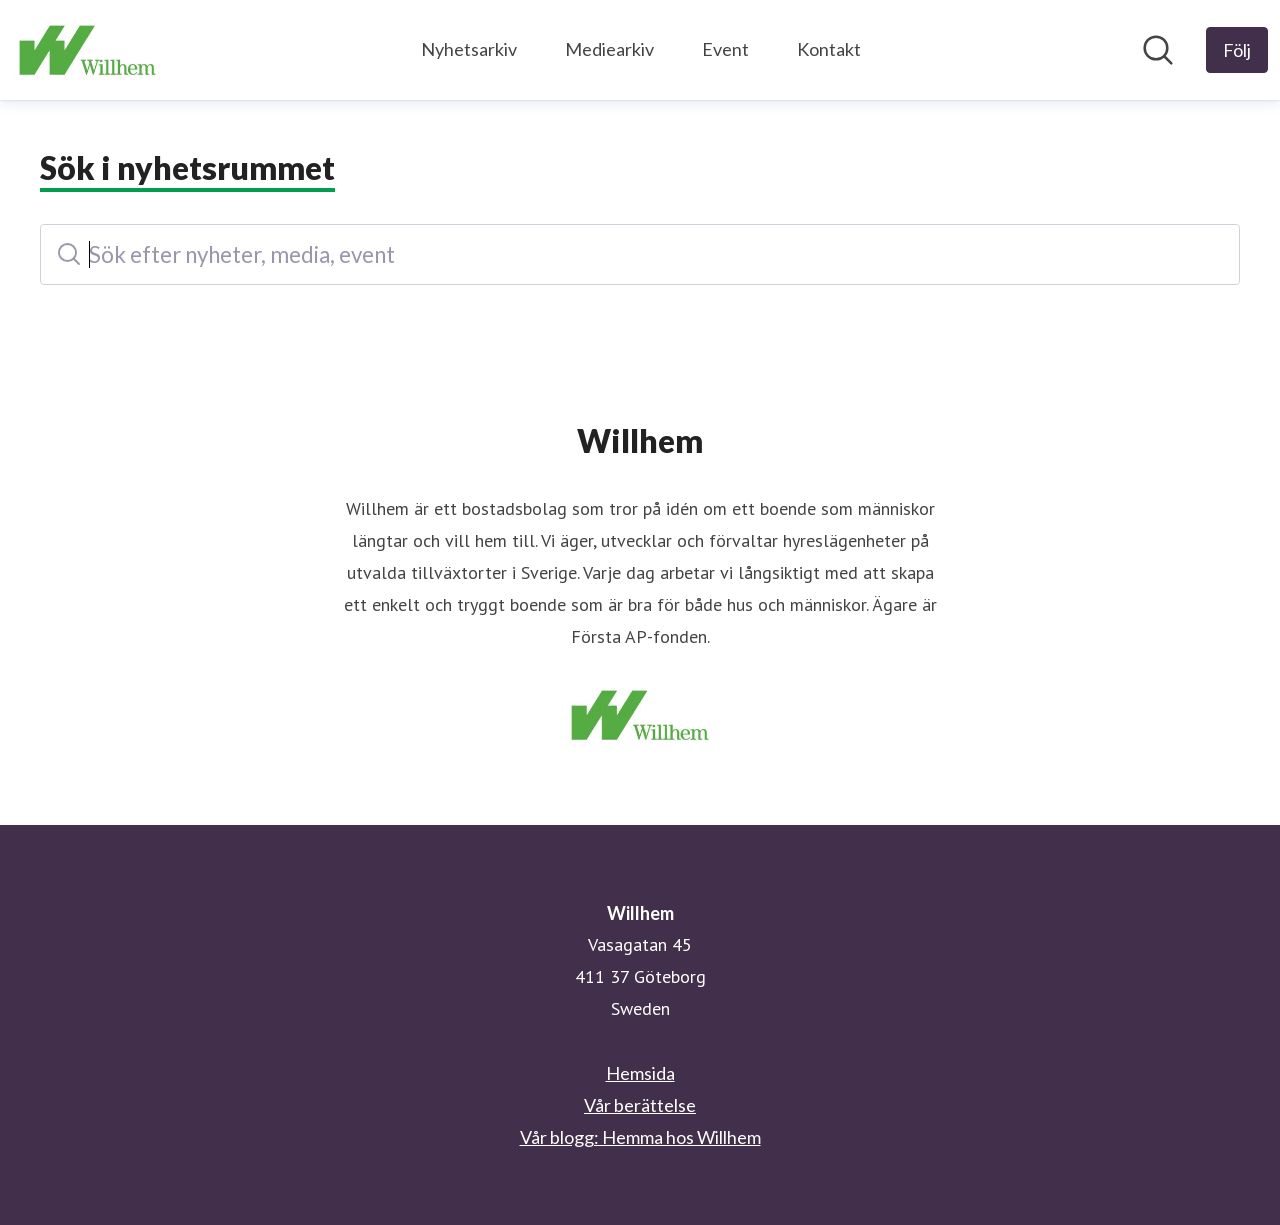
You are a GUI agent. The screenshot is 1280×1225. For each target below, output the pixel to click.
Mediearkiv (609, 49)
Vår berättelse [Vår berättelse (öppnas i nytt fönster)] (640, 1105)
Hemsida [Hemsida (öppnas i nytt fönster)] (640, 1073)
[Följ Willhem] (1237, 50)
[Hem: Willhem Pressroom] (87, 50)
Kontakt (829, 49)
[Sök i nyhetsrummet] (1158, 50)
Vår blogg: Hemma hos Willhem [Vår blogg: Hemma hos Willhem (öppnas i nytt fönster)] (640, 1137)
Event (725, 49)
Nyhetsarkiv (469, 49)
